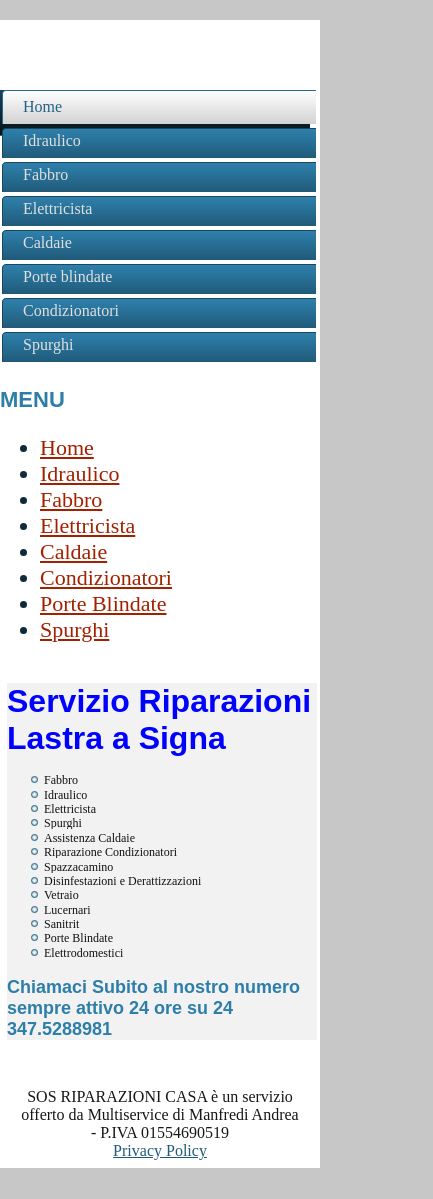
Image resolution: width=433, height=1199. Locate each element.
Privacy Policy (160, 1150)
